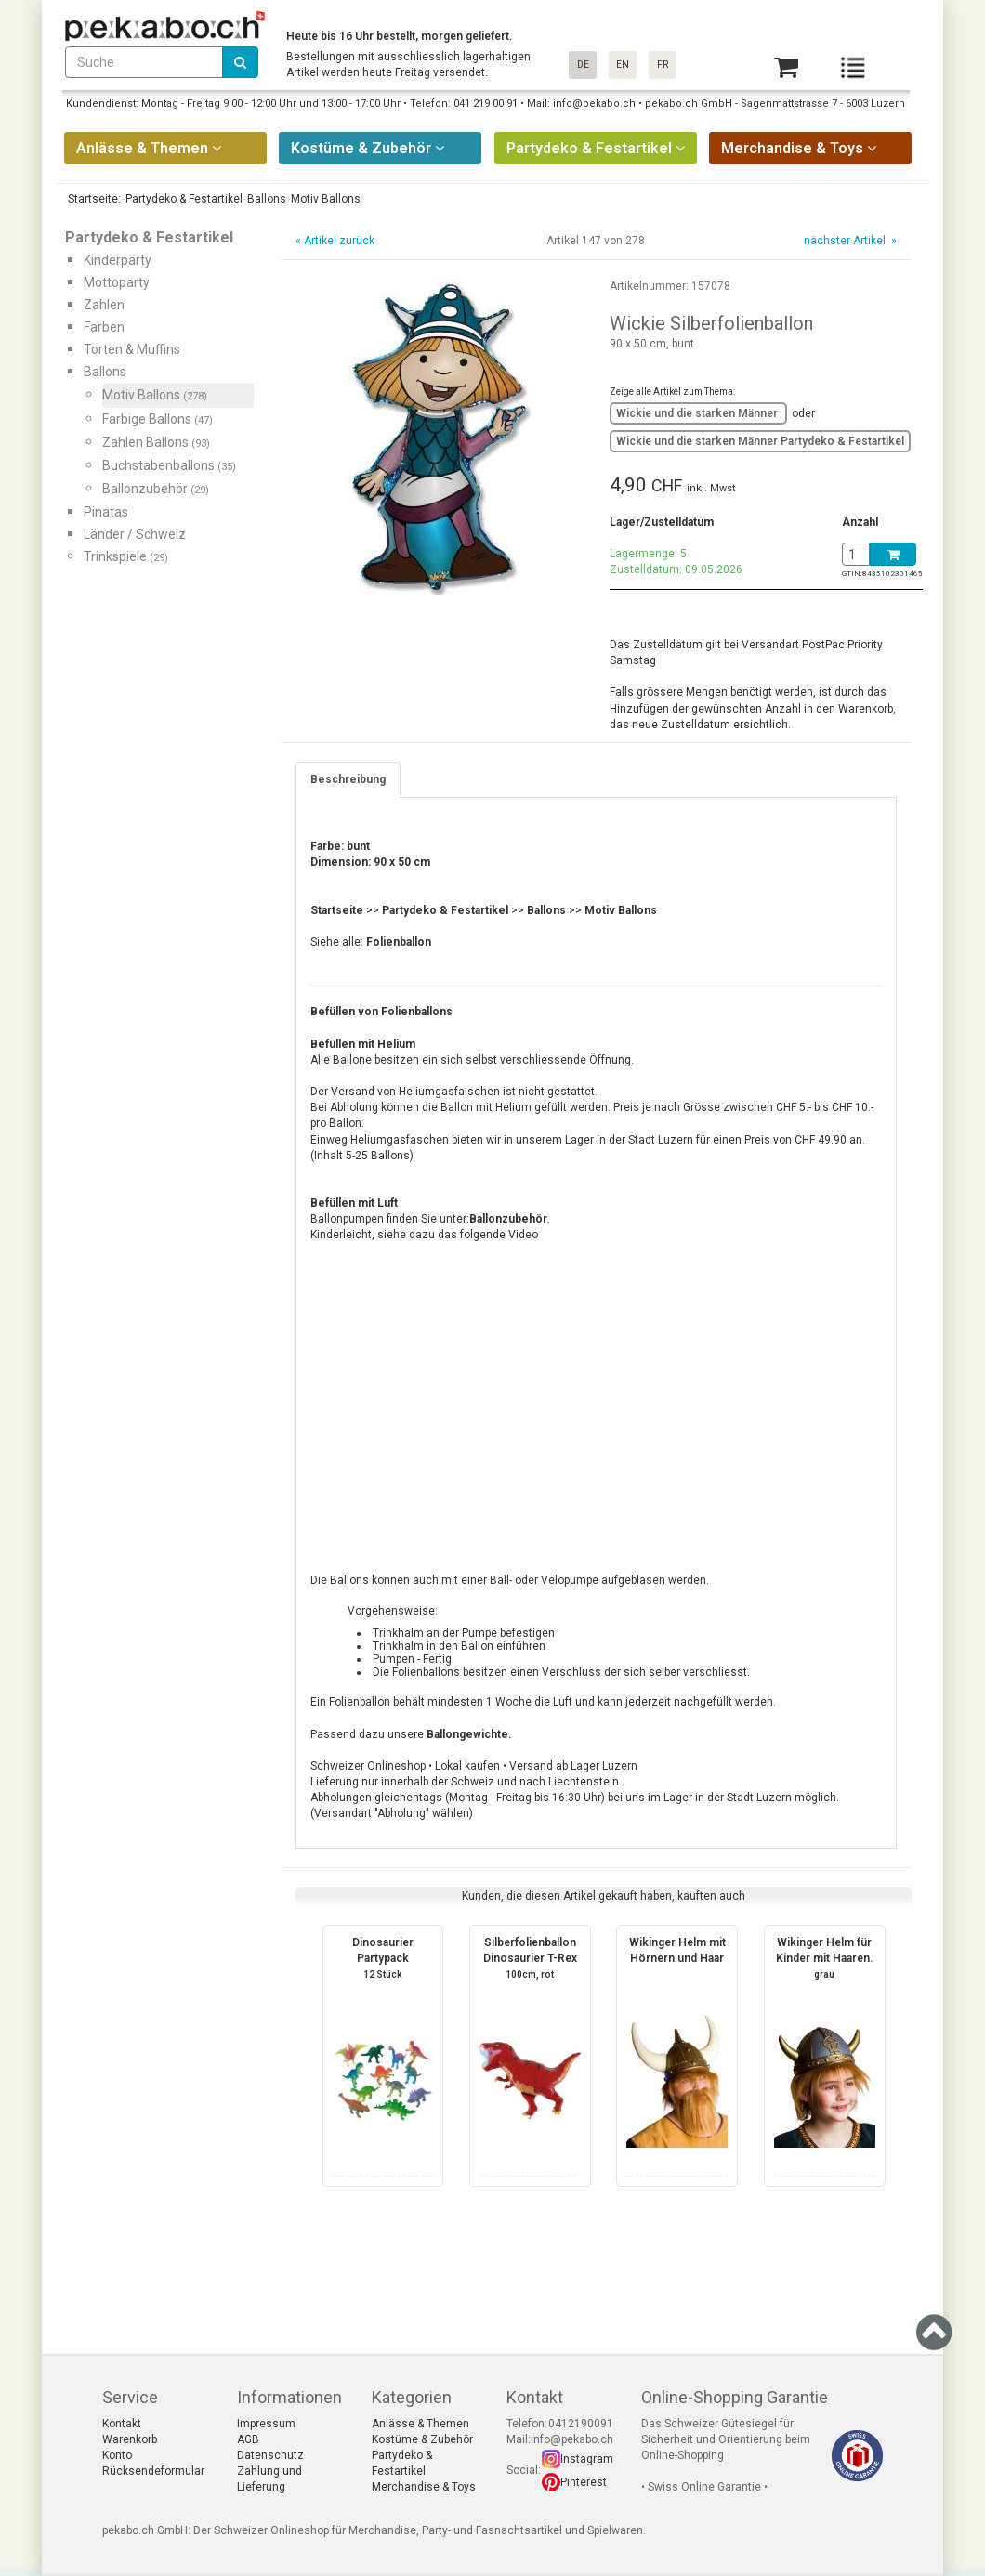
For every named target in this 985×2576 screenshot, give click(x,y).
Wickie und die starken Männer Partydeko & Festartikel (760, 441)
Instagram (586, 2458)
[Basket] (786, 67)
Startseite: (93, 198)
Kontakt (121, 2423)
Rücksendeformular (153, 2471)
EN (622, 64)
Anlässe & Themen (420, 2423)
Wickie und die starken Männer (698, 413)
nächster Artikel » (849, 240)
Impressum (266, 2423)
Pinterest (583, 2482)
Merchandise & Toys (424, 2486)
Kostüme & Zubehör (422, 2439)
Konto (117, 2455)
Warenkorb (129, 2439)
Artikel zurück (339, 240)
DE (583, 64)
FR (662, 64)
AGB (248, 2439)
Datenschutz (270, 2455)
